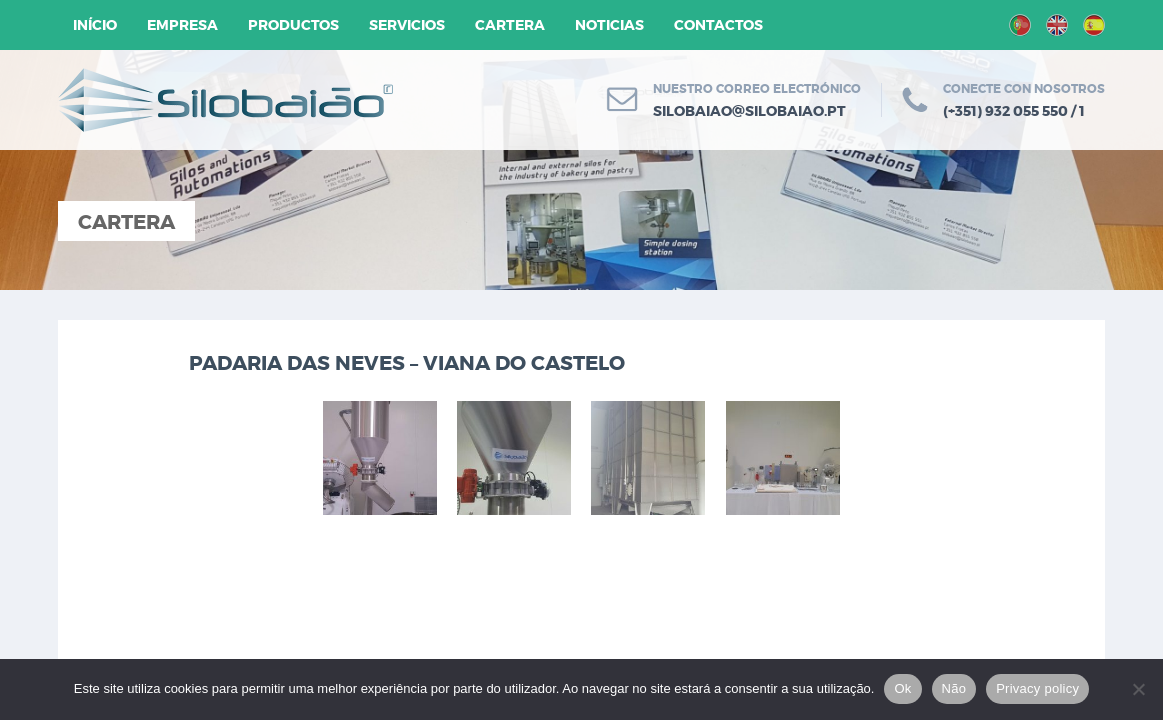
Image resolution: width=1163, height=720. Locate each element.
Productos (293, 25)
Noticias (609, 25)
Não (954, 688)
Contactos (718, 25)
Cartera (510, 25)
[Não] (1138, 689)
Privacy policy (1037, 688)
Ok (902, 688)
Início (95, 25)
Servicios (407, 25)
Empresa (182, 25)
